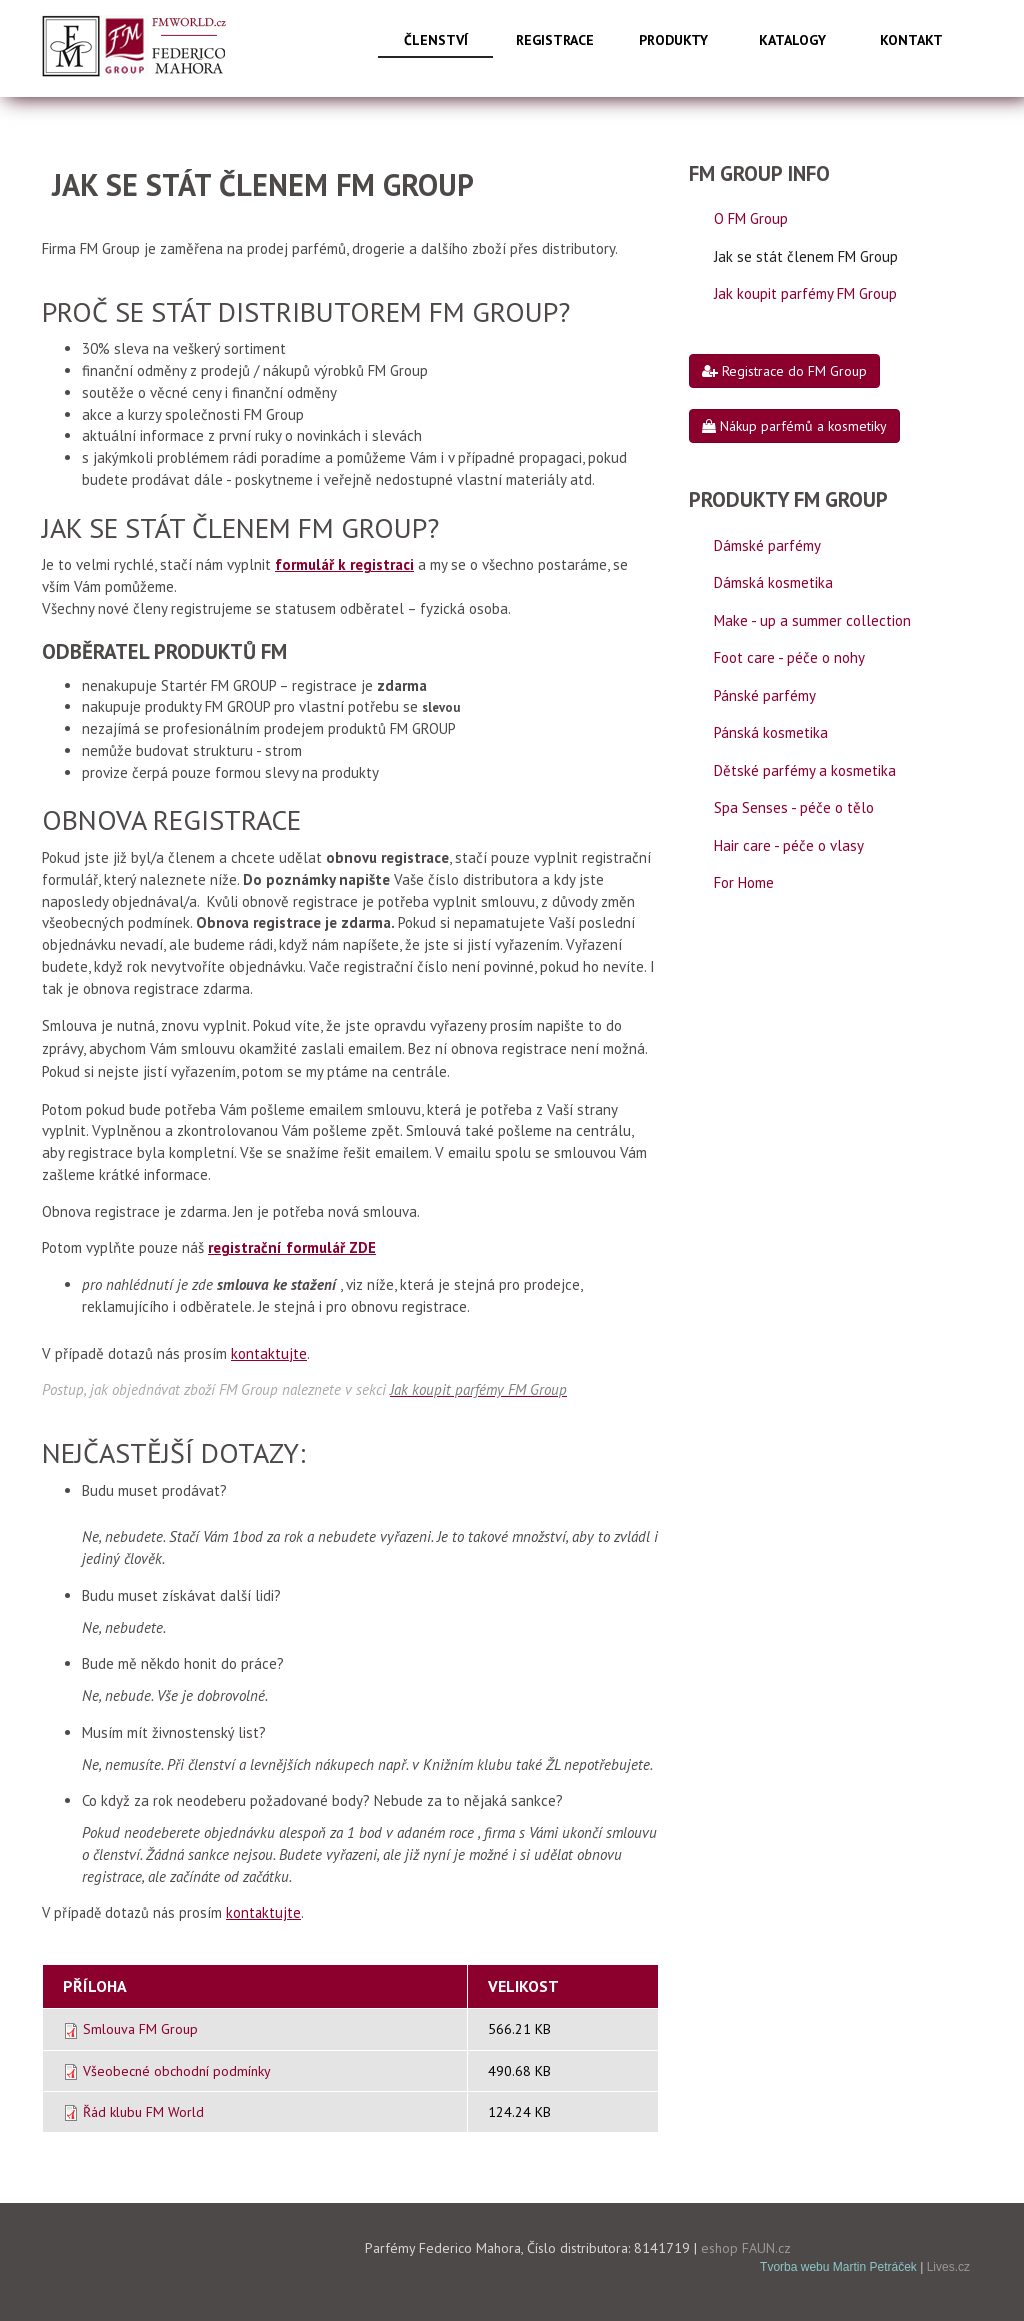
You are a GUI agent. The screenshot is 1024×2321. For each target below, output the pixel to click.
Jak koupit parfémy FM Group (805, 293)
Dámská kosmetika (773, 582)
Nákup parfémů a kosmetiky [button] (794, 426)
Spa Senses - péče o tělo (794, 807)
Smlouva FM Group (140, 2029)
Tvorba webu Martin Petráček (838, 2267)
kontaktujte (269, 1353)
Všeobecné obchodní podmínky (177, 2071)
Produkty (673, 40)
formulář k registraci (344, 564)
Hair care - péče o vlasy (789, 845)
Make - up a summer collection (812, 620)
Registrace (555, 40)
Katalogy (792, 40)
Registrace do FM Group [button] (784, 371)
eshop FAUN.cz (746, 2248)
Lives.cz (948, 2267)
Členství (436, 40)
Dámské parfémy (767, 545)
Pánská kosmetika (771, 732)
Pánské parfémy (765, 695)
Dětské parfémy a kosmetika (805, 770)
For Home (744, 882)
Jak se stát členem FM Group (806, 256)
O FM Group (751, 218)
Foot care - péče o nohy (789, 657)
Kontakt (911, 40)
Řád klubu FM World (143, 2112)
